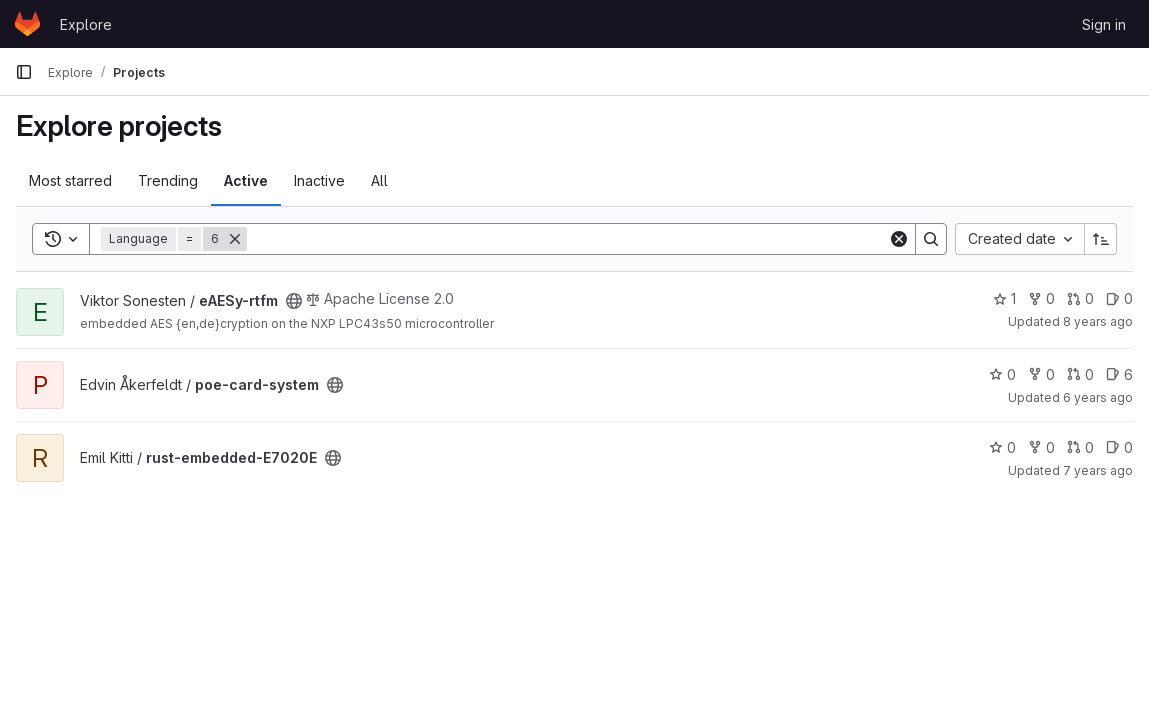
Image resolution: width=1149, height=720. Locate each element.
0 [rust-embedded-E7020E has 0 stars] (1002, 447)
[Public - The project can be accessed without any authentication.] (294, 301)
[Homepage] (27, 24)
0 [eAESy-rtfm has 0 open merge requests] (1080, 298)
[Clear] (899, 239)
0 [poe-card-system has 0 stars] (1002, 374)
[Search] (567, 239)
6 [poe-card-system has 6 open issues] (1119, 374)
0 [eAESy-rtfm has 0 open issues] (1119, 298)
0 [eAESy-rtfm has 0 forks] (1041, 298)
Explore (86, 24)
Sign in (1104, 24)
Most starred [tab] (70, 180)
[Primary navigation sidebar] (24, 72)
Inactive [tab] (319, 180)
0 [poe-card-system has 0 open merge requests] (1080, 374)
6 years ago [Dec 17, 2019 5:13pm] (1098, 397)
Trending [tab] (168, 180)
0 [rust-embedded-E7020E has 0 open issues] (1119, 447)
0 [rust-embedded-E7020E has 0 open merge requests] (1080, 447)
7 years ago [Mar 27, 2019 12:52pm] (1098, 470)
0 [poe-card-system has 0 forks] (1041, 374)
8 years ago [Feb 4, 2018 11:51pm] (1098, 321)
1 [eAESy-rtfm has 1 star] (1004, 298)
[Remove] (235, 239)
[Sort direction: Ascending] (1101, 239)
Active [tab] (246, 180)
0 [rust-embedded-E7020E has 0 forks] (1041, 447)
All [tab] (379, 180)
